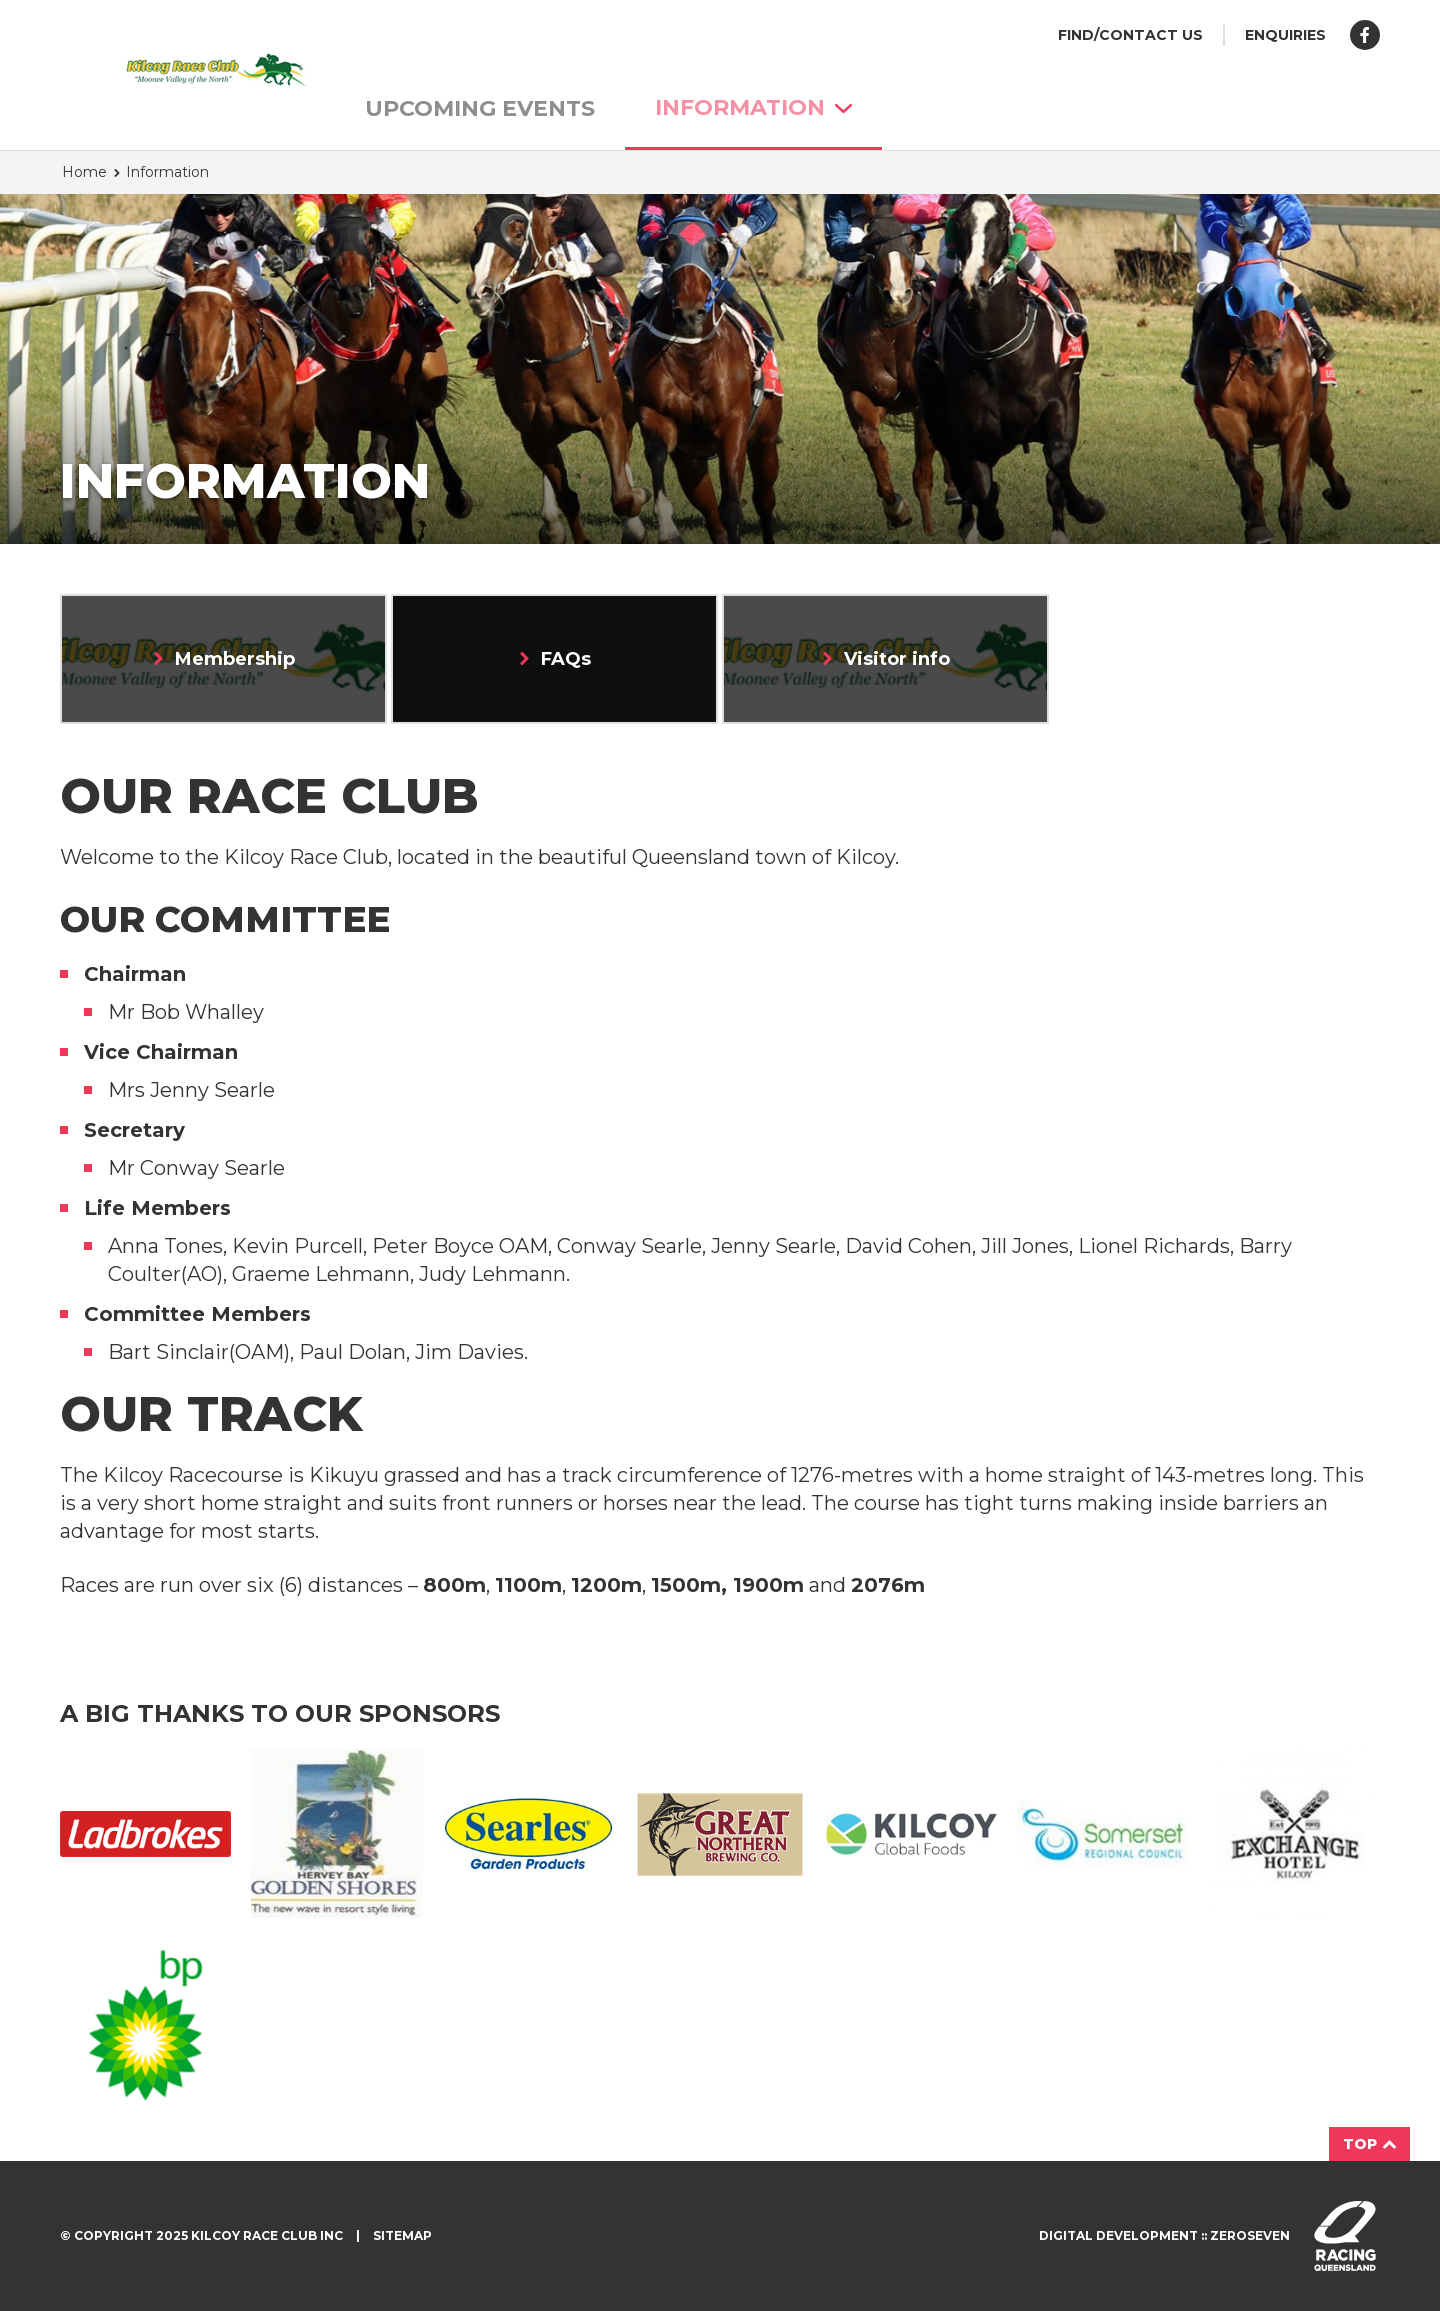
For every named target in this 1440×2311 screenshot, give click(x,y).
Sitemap (402, 2235)
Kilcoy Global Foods (911, 1833)
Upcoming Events (480, 108)
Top (1369, 2144)
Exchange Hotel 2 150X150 (1294, 1833)
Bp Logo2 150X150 (145, 2025)
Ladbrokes (145, 1834)
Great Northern (719, 1833)
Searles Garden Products (528, 1834)
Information (753, 107)
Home (84, 172)
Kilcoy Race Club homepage (175, 70)
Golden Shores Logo (336, 1834)
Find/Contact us (1130, 35)
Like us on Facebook (1365, 35)
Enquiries (1285, 35)
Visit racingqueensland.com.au (1345, 2236)
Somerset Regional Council (1102, 1834)
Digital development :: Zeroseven (1164, 2235)
